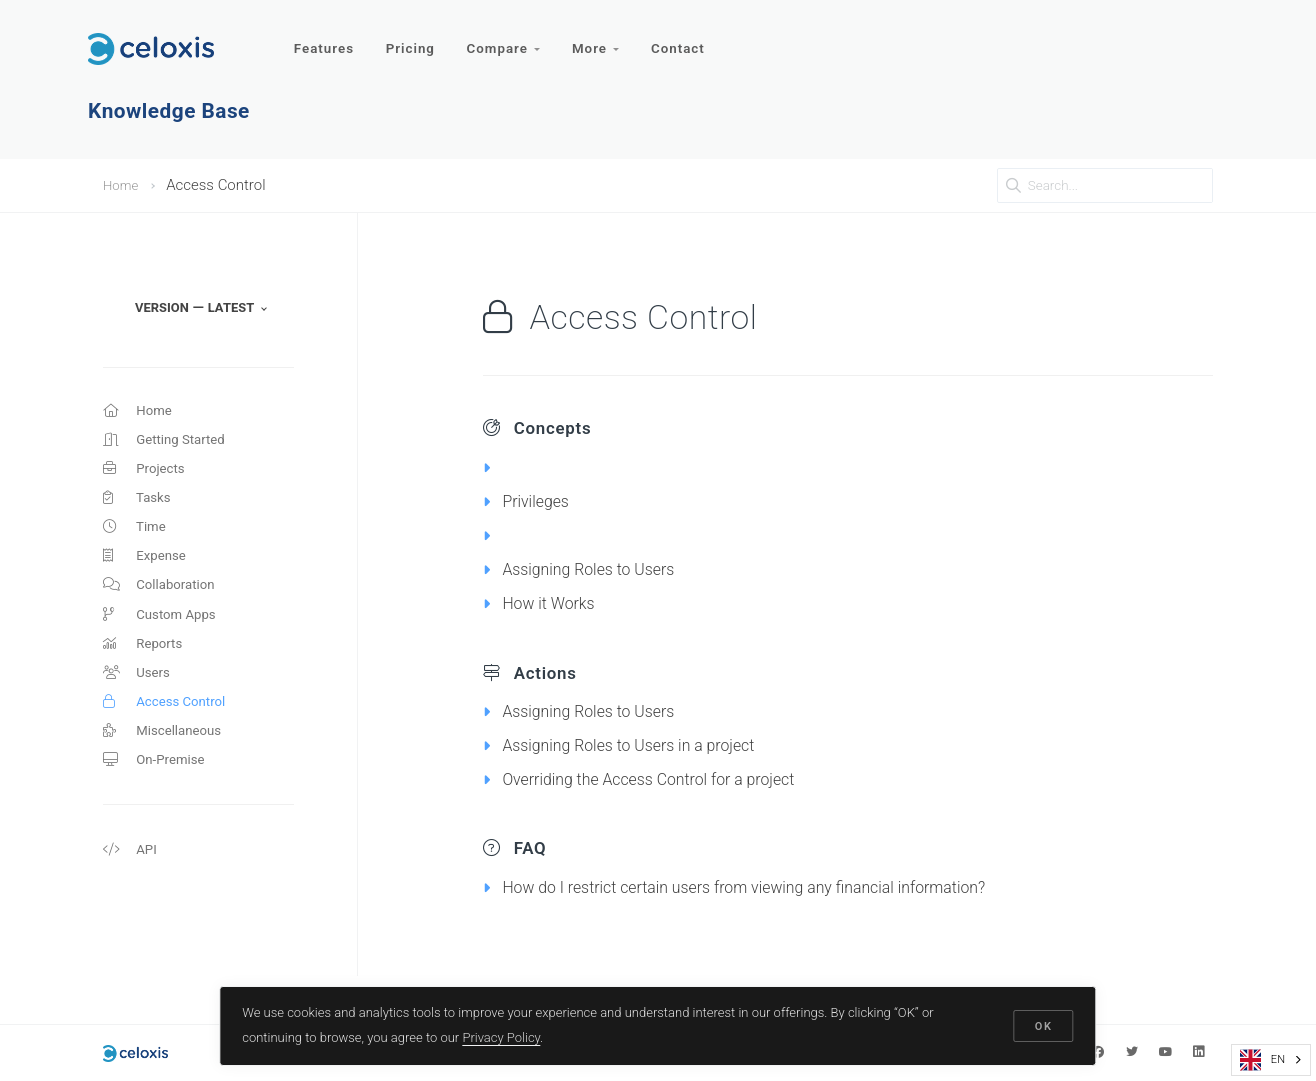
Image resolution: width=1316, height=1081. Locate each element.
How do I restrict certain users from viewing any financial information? (777, 886)
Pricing (415, 37)
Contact (692, 37)
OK (1042, 1023)
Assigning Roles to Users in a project (645, 744)
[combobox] (1271, 1060)
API (131, 896)
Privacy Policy (504, 1034)
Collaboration (164, 607)
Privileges (540, 500)
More (607, 37)
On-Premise (158, 802)
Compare (511, 37)
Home (123, 185)
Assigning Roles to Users (600, 568)
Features (325, 37)
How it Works (554, 602)
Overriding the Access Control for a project (668, 778)
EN (1262, 1060)
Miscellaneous (168, 770)
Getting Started (170, 445)
